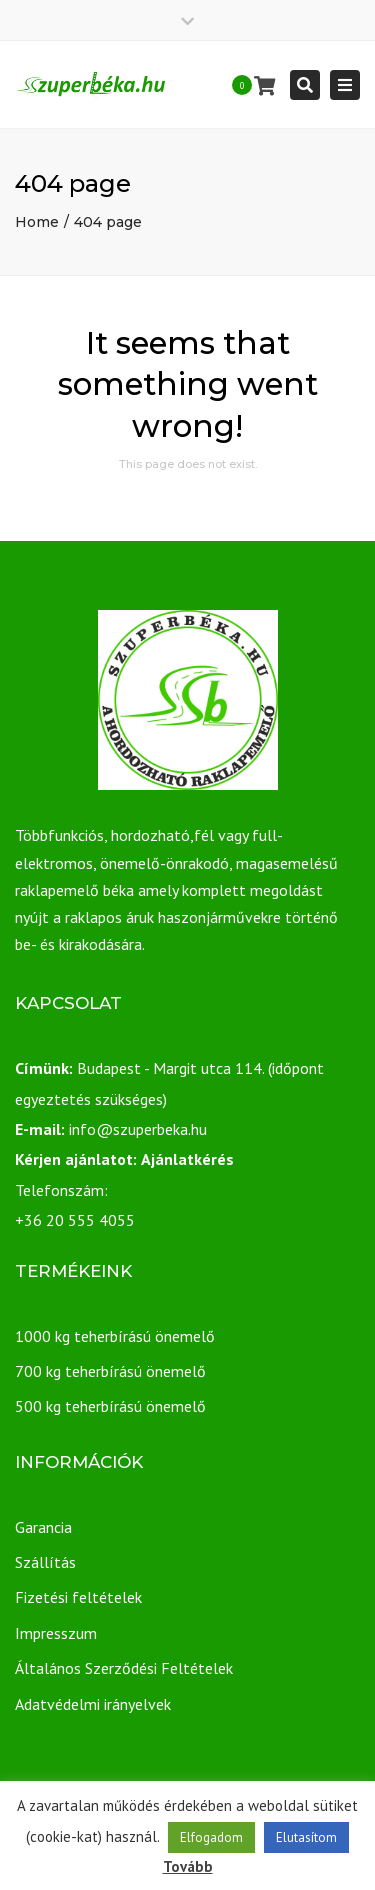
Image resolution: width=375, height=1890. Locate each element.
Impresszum (56, 1633)
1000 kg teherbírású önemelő (115, 1336)
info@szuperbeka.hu (138, 1129)
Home (37, 222)
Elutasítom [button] (306, 1837)
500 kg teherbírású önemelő (110, 1406)
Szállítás (45, 1562)
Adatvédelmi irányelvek (93, 1704)
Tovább (188, 1866)
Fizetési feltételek (78, 1597)
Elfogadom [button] (211, 1837)
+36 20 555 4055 (75, 1220)
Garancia (43, 1527)
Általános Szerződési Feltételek (124, 1668)
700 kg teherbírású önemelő (110, 1371)
